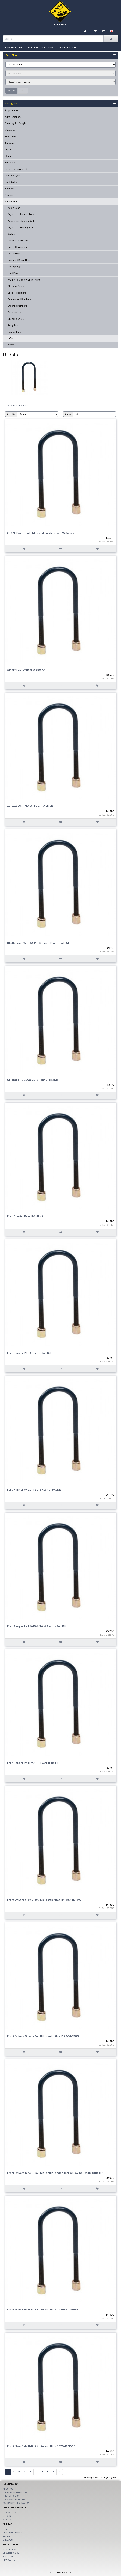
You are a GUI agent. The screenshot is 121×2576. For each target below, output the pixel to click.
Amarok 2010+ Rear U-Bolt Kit (26, 669)
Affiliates (8, 2536)
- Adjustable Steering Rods (20, 221)
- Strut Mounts (13, 312)
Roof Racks (11, 182)
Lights (8, 149)
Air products (11, 110)
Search (11, 90)
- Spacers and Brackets (18, 299)
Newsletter (9, 2560)
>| (59, 2471)
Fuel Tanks (10, 136)
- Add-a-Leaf (12, 208)
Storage (9, 195)
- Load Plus (11, 273)
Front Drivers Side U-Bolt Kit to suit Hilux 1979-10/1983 (43, 2036)
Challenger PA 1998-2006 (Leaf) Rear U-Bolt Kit (38, 942)
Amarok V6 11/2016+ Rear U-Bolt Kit (30, 806)
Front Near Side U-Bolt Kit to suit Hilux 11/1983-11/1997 (42, 2309)
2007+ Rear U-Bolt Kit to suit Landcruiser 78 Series (40, 533)
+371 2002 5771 (60, 24)
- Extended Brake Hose (18, 260)
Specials (8, 2540)
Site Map (7, 2519)
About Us (8, 2489)
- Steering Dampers (16, 306)
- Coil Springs (13, 253)
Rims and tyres (13, 175)
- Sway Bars (12, 325)
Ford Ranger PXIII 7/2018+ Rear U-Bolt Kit (34, 1762)
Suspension (11, 201)
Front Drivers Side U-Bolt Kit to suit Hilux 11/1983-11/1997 (44, 1899)
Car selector (13, 47)
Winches (9, 344)
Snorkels (10, 188)
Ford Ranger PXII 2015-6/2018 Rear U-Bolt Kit (36, 1626)
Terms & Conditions (14, 2499)
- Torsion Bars (13, 332)
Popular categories (40, 47)
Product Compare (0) (18, 405)
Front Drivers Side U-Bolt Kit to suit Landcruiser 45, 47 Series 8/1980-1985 (56, 2172)
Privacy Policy (11, 2496)
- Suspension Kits (15, 319)
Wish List (8, 2556)
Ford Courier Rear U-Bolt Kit (25, 1216)
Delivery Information (15, 2492)
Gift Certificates (12, 2533)
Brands (7, 2529)
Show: (68, 414)
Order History (11, 2553)
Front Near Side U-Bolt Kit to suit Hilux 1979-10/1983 (41, 2446)
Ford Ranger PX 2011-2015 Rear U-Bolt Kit (34, 1489)
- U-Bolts (10, 338)
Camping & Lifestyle (15, 123)
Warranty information (16, 2503)
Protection (10, 162)
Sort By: (11, 414)
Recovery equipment (16, 169)
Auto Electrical (13, 117)
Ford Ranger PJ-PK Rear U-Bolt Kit (29, 1353)
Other (8, 156)
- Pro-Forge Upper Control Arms (23, 279)
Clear (23, 90)
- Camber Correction (16, 240)
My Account (9, 2549)
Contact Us (9, 2512)
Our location (67, 47)
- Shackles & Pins (14, 286)
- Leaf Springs (13, 266)
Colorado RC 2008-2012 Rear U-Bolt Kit (32, 1079)
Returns (7, 2516)
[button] (113, 30)
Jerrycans (10, 143)
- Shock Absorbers (15, 292)
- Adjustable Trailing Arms (19, 227)
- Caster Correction (16, 247)
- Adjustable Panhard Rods (19, 214)
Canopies (10, 130)
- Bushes (10, 234)
